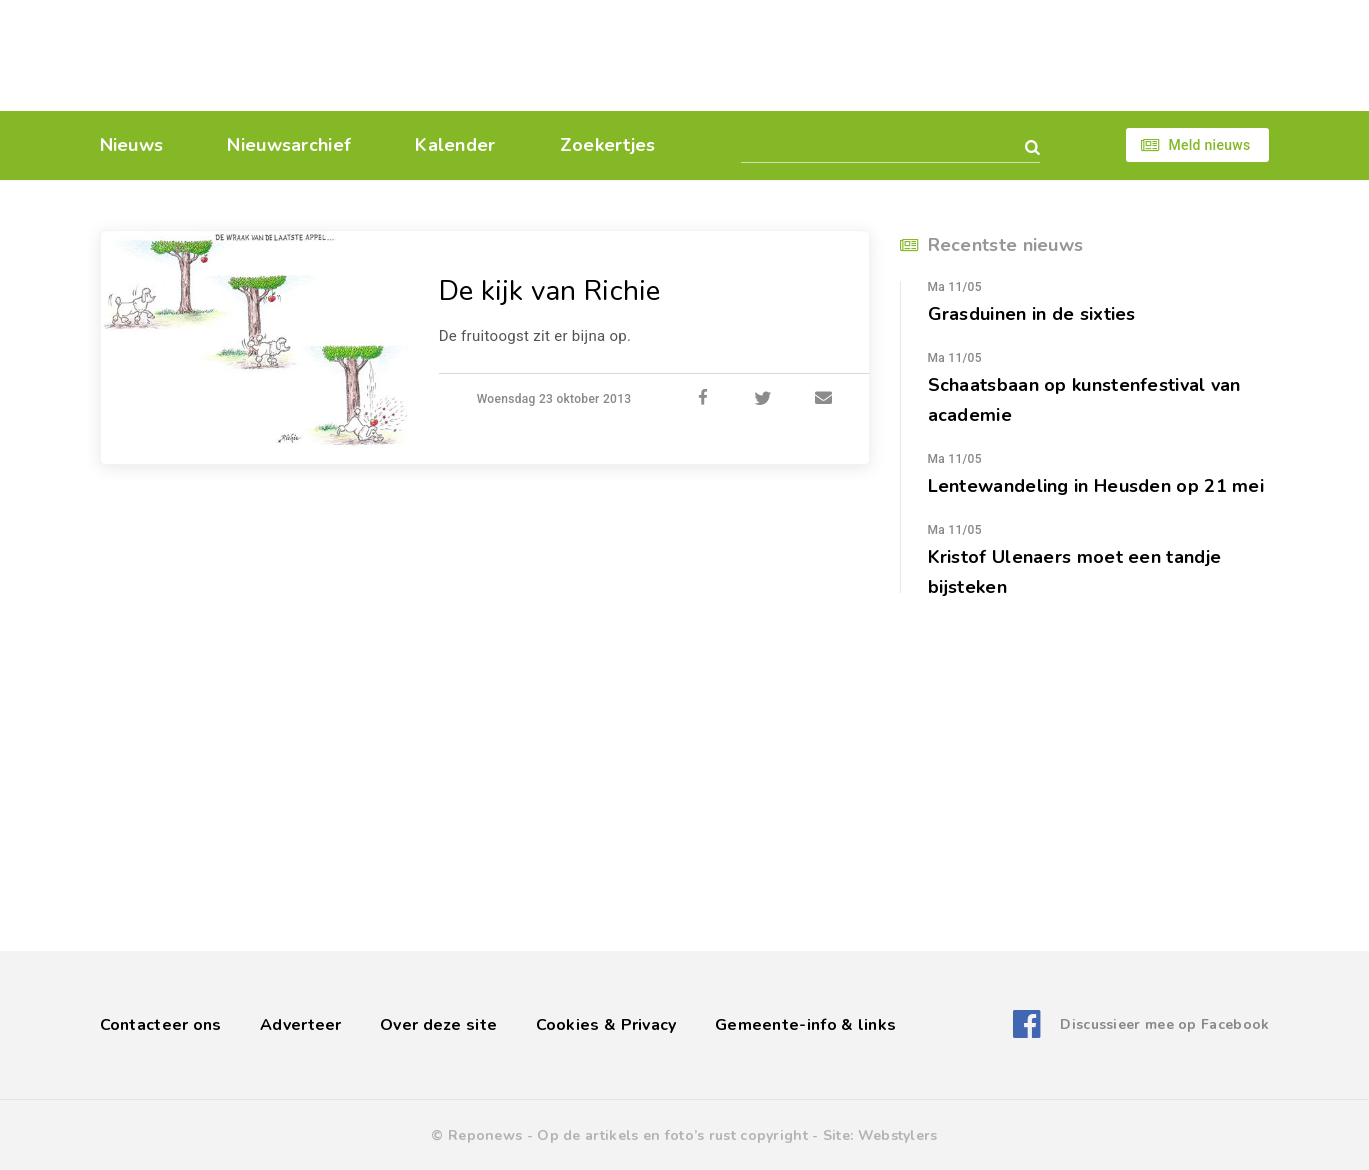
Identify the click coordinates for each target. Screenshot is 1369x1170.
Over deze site (438, 1025)
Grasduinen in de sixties (1032, 314)
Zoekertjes (608, 145)
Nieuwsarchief (289, 145)
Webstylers (898, 1135)
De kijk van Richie (550, 291)
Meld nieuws (1209, 145)
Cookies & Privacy (606, 1025)
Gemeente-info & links (805, 1025)
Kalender (455, 145)
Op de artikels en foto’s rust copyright (672, 1135)
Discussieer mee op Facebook (1164, 1024)
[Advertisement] (822, 55)
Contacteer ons (161, 1025)
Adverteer (301, 1025)
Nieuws (132, 145)
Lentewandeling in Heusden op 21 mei (1096, 486)
